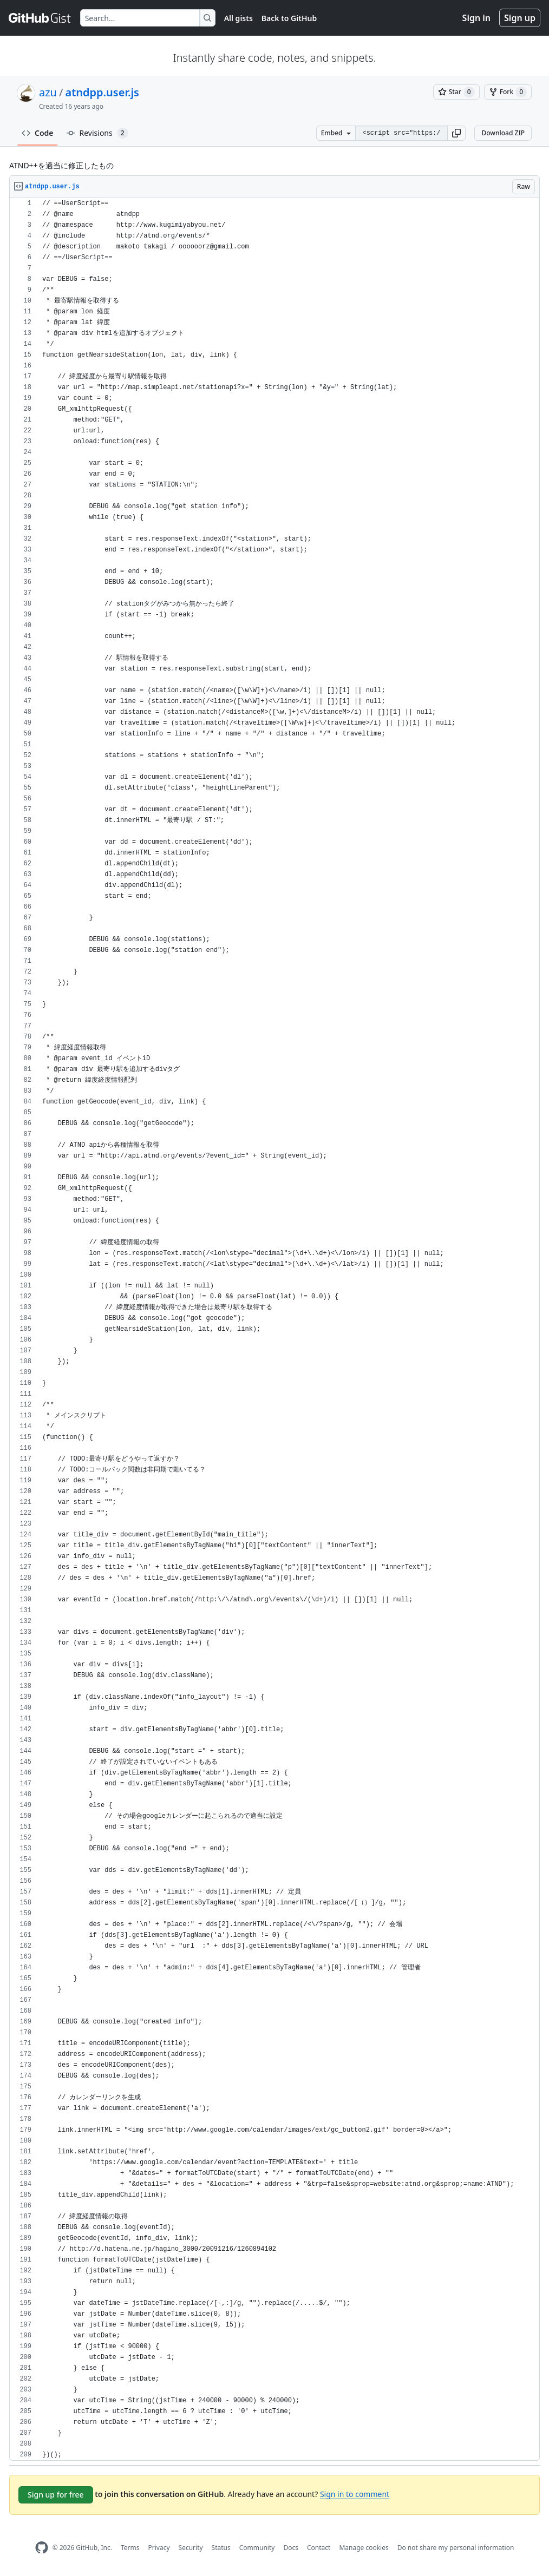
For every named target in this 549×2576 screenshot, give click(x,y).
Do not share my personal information (455, 2547)
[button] (456, 133)
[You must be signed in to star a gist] (456, 92)
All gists (238, 18)
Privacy (159, 2547)
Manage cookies (363, 2547)
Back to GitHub (289, 18)
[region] (274, 1329)
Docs (290, 2547)
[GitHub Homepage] (41, 2547)
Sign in (476, 18)
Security (191, 2547)
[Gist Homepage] (40, 17)
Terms (130, 2547)
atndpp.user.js (102, 92)
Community (257, 2547)
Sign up (519, 18)
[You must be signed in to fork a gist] (508, 92)
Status (221, 2547)
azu (48, 92)
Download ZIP (503, 132)
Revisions (97, 133)
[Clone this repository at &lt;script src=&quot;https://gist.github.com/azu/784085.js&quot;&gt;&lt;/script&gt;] (401, 133)
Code (38, 133)
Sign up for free (56, 2494)
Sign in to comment (354, 2494)
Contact (318, 2547)
